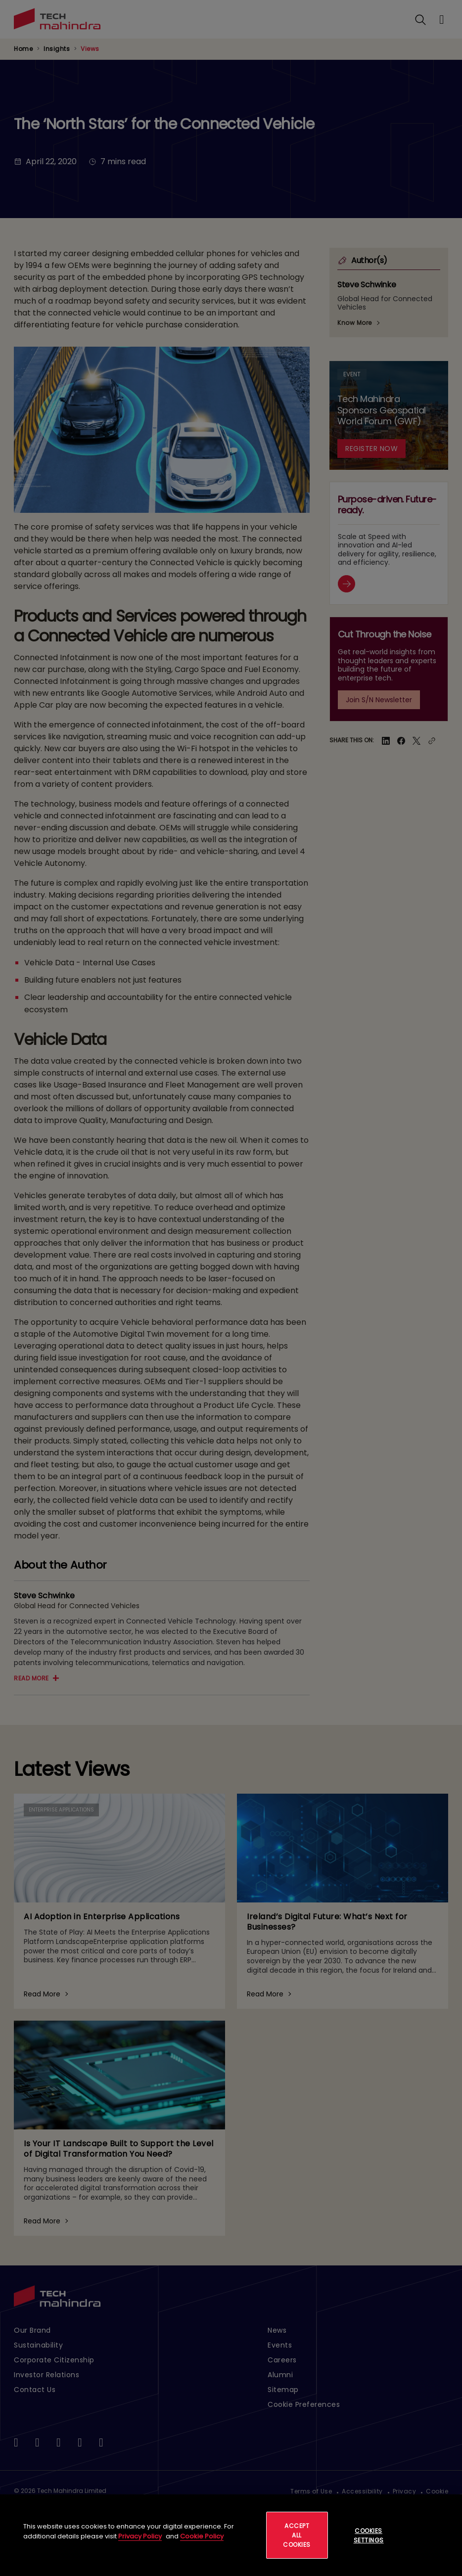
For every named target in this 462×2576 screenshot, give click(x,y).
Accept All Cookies (297, 2535)
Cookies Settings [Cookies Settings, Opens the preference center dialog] (369, 2535)
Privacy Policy (140, 2536)
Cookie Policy (202, 2536)
